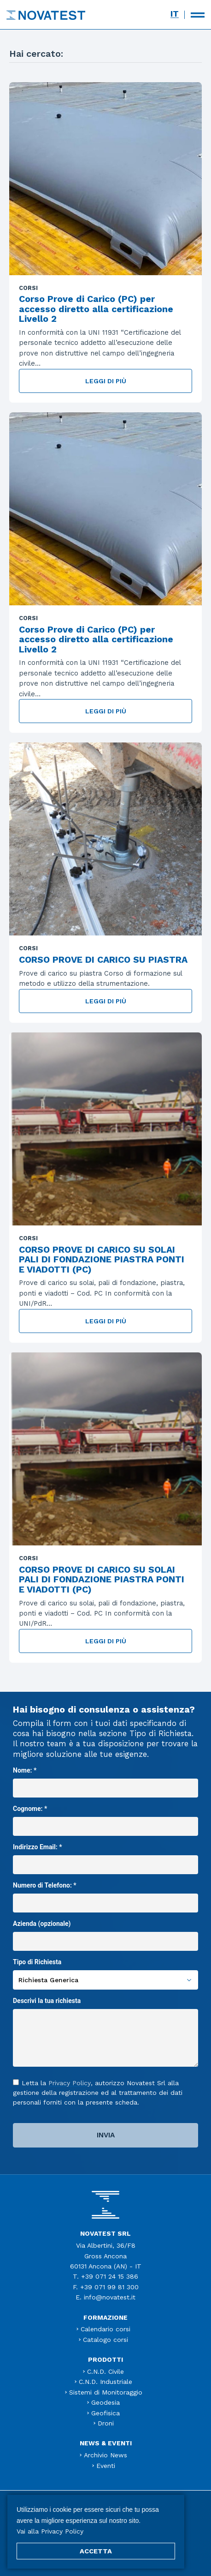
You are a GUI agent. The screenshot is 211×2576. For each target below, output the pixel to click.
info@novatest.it (109, 2297)
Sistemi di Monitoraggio (105, 2392)
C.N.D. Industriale (105, 2381)
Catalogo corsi (105, 2339)
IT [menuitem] (174, 13)
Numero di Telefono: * (105, 1894)
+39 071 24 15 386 (109, 2276)
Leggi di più (105, 381)
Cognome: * (105, 1817)
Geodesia (105, 2402)
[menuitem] (174, 14)
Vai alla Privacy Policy (50, 2531)
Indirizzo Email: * (105, 1855)
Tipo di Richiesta (105, 1971)
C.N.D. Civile (105, 2371)
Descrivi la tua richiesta (105, 2033)
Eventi (105, 2465)
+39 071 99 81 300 (109, 2287)
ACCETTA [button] (96, 2551)
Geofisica (105, 2413)
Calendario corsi (105, 2329)
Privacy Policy (69, 2083)
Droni (106, 2423)
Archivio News (105, 2455)
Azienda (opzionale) (105, 1932)
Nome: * (105, 1779)
